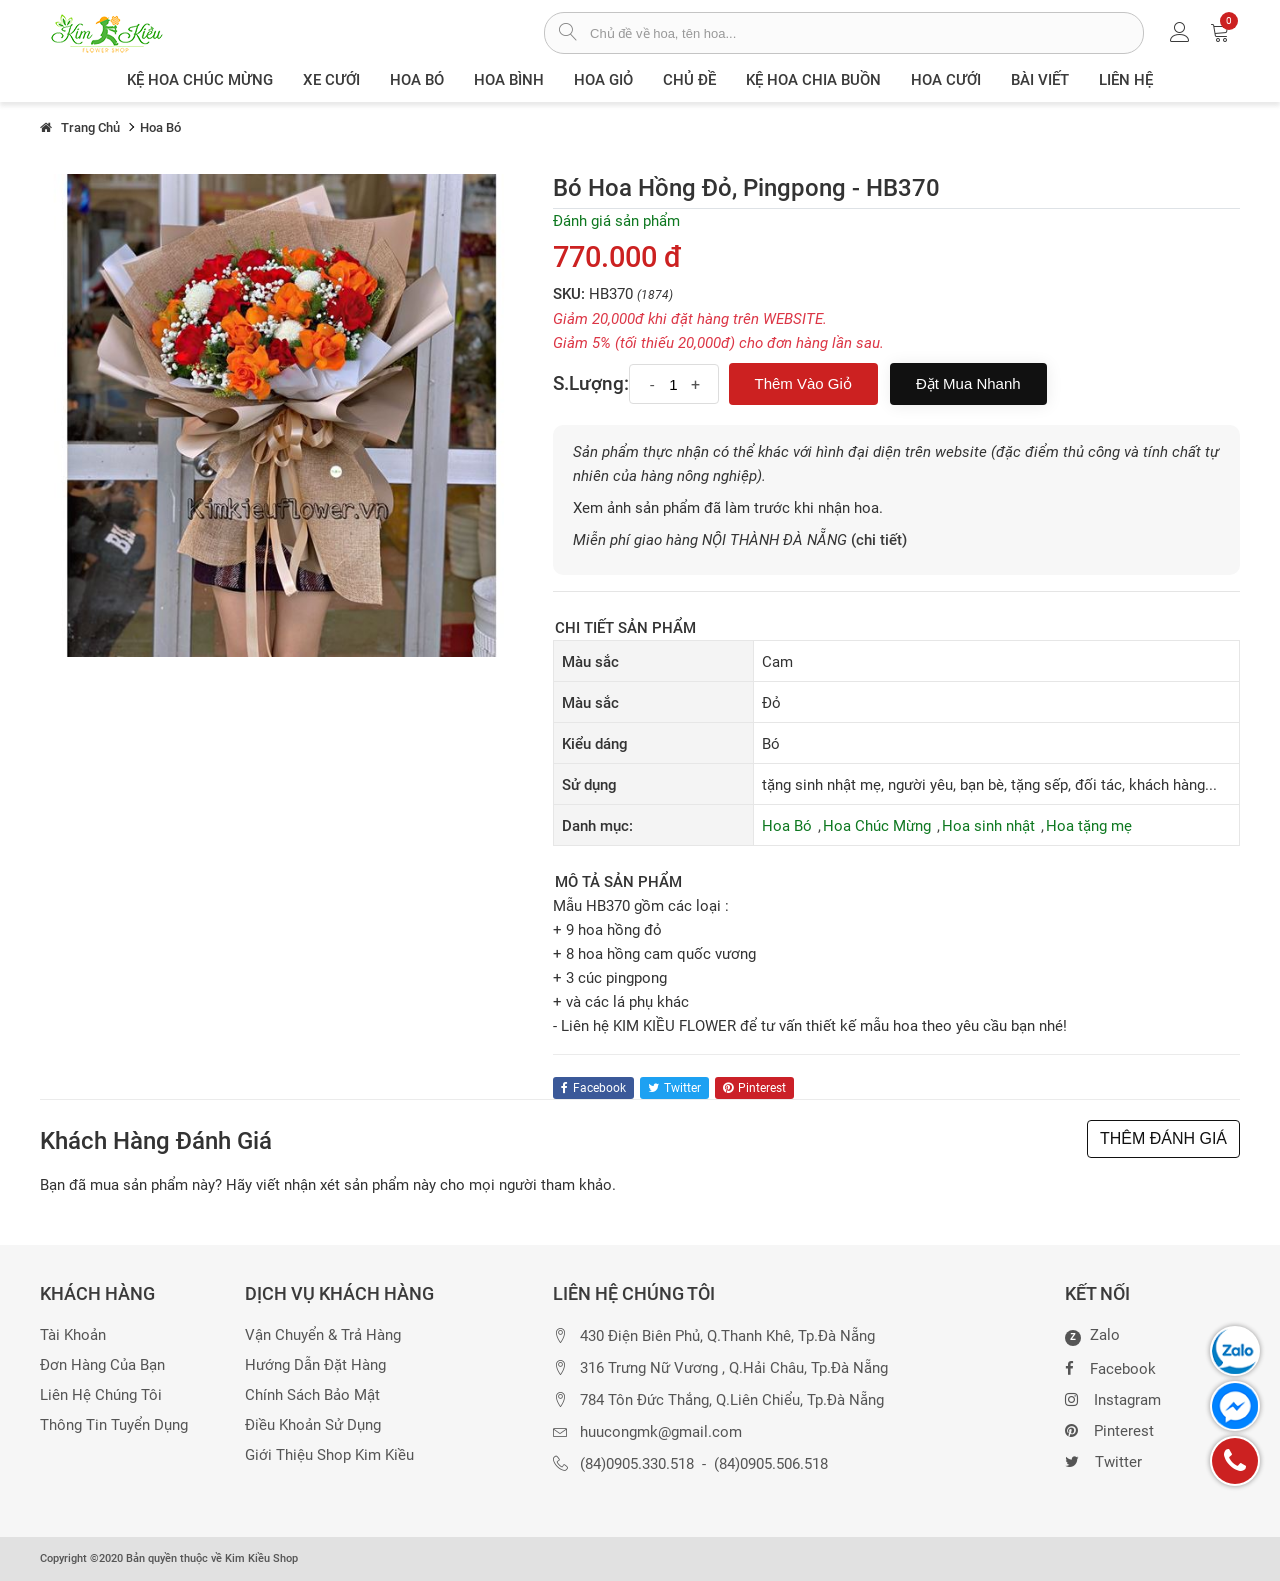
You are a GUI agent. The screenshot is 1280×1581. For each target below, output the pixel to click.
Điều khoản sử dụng (313, 1425)
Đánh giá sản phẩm (616, 221)
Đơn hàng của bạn (102, 1365)
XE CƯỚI (331, 80)
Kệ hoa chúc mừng (200, 80)
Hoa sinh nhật (988, 826)
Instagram (1113, 1398)
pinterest (754, 1088)
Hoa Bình (509, 80)
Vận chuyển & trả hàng (323, 1335)
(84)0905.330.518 (637, 1464)
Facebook (1110, 1367)
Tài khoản (73, 1335)
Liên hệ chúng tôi (101, 1395)
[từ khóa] (866, 33)
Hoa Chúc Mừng (877, 826)
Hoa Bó (417, 80)
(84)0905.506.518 (771, 1464)
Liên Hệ (1126, 80)
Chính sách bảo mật (312, 1395)
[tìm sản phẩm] (567, 34)
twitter (674, 1088)
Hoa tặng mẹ (1089, 826)
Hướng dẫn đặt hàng (315, 1365)
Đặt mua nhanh (968, 383)
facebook (593, 1088)
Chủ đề (689, 80)
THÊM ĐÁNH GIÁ (1163, 1138)
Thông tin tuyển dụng (114, 1425)
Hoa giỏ (603, 80)
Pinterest (1109, 1429)
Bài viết (1040, 80)
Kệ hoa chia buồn (813, 80)
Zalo (1092, 1336)
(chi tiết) (879, 540)
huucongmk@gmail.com (661, 1432)
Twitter (1103, 1460)
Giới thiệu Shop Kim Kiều (329, 1455)
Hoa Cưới (946, 80)
